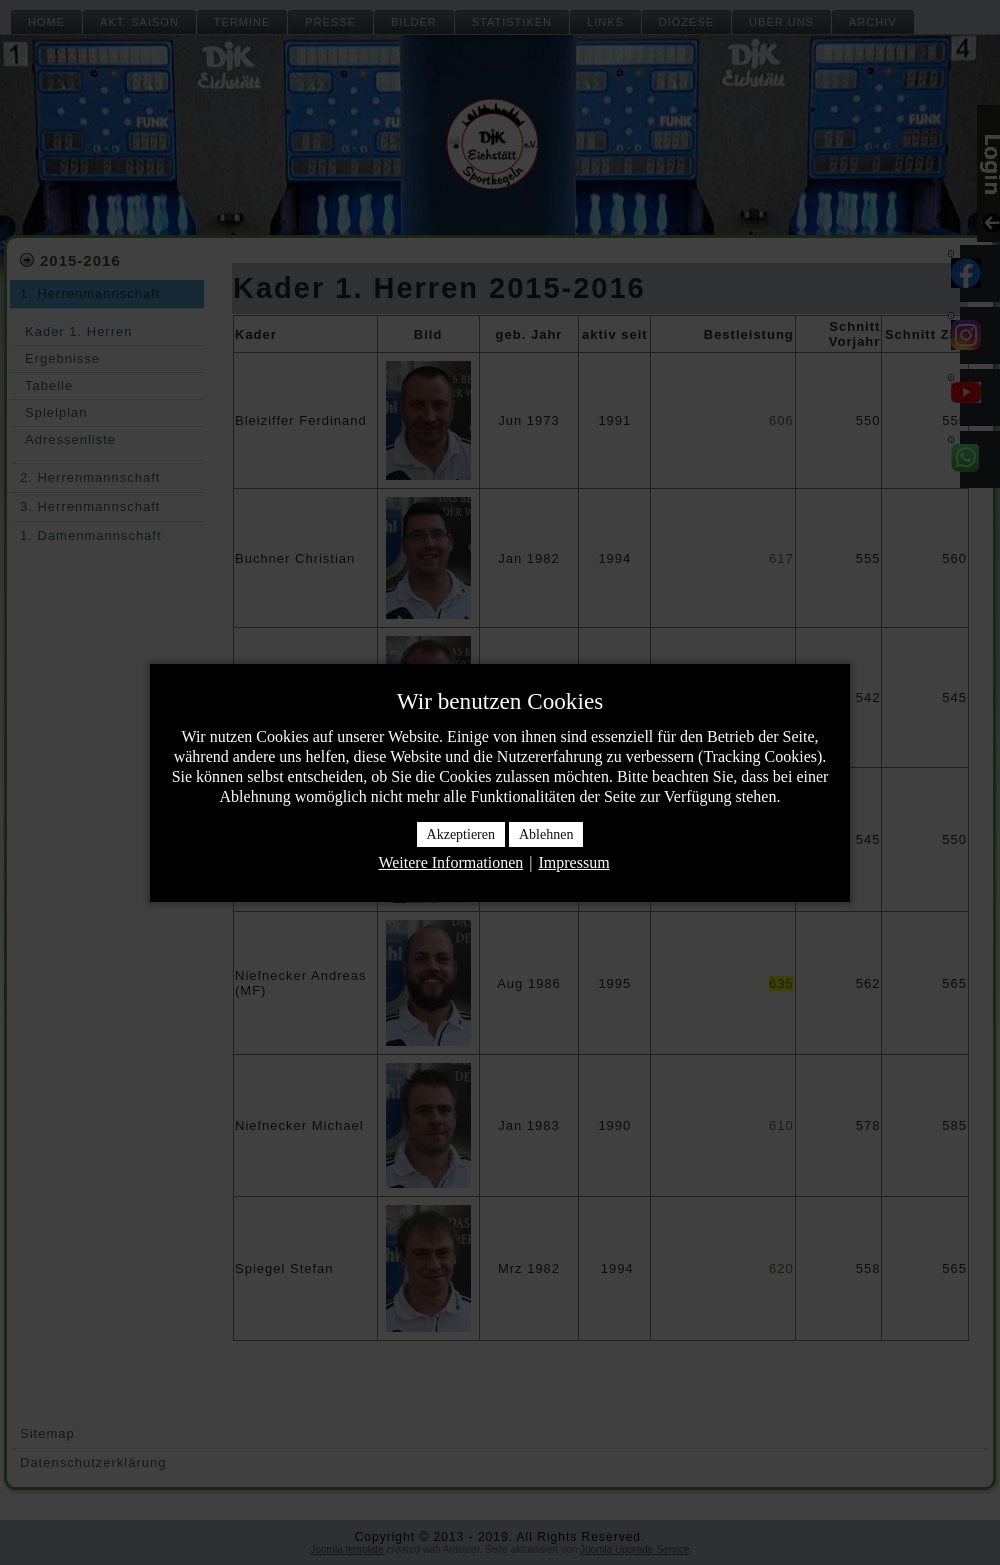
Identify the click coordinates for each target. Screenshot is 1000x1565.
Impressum (573, 862)
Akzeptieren (461, 834)
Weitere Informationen (450, 862)
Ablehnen (546, 834)
